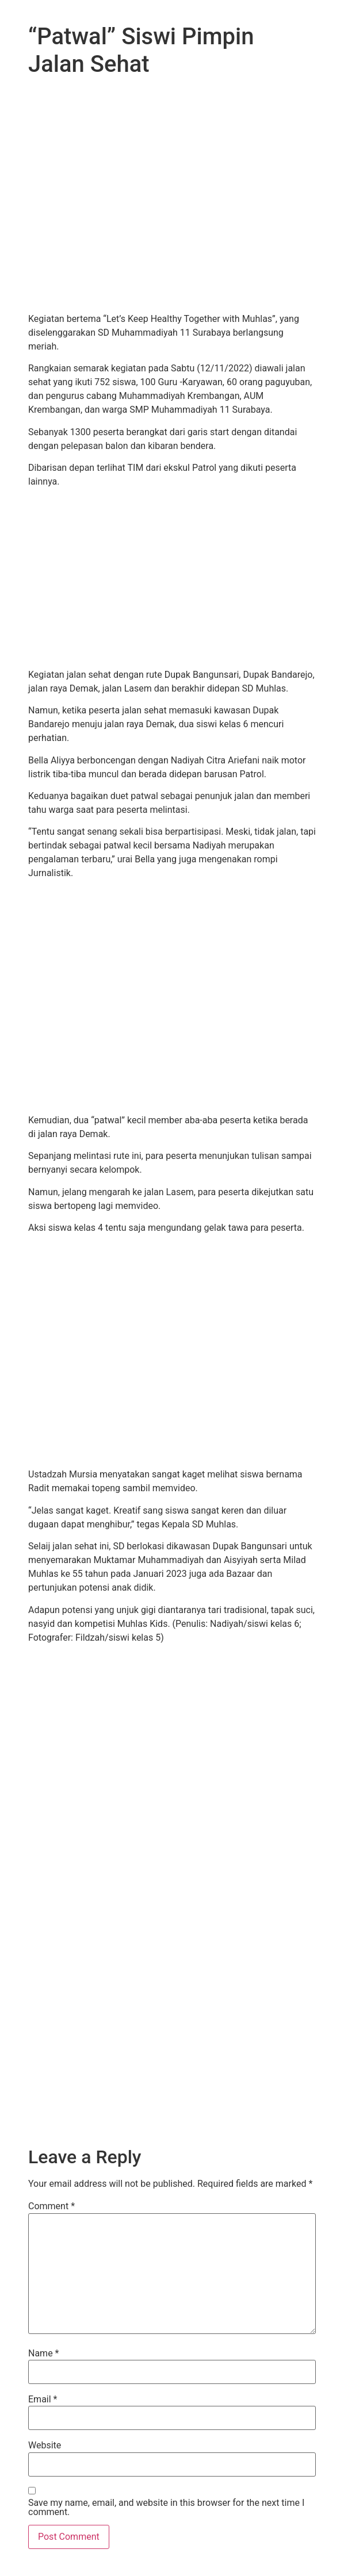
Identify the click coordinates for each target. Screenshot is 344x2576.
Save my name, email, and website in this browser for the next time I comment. (166, 2507)
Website (44, 2445)
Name (43, 2353)
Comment (51, 2206)
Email (42, 2399)
